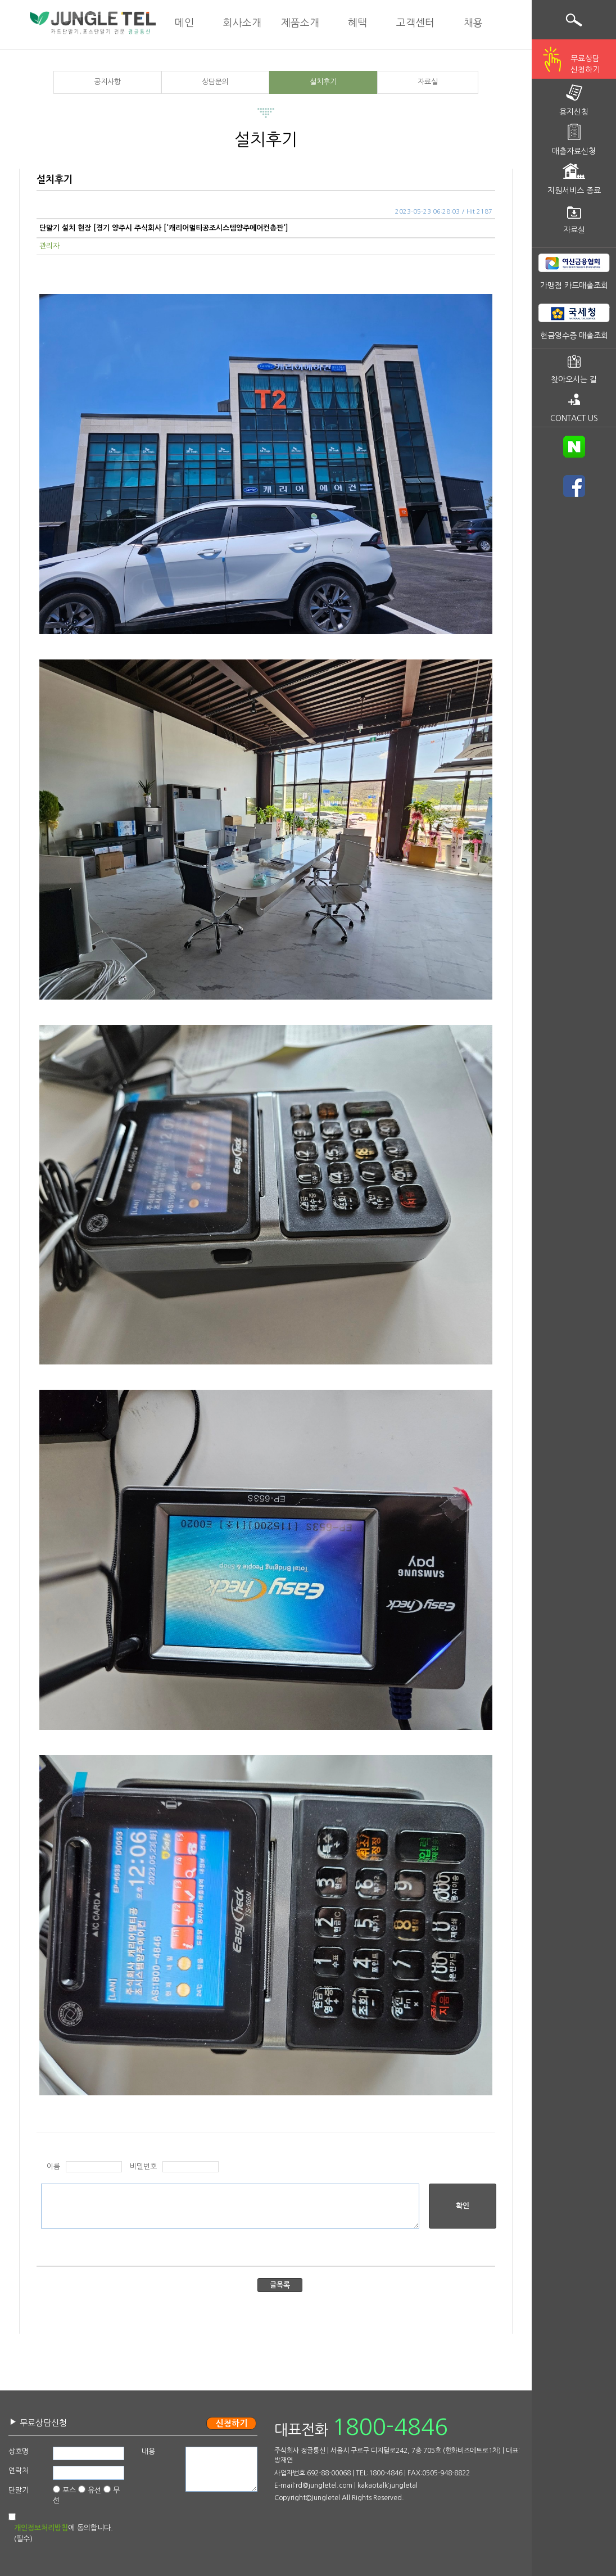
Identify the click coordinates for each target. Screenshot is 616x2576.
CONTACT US (574, 418)
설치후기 (323, 81)
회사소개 (242, 23)
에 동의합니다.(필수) (63, 2533)
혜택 (357, 23)
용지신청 (573, 112)
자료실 (428, 81)
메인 (184, 23)
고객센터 (415, 23)
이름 (53, 2166)
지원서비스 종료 (574, 191)
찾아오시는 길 (574, 379)
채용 (473, 23)
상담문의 (215, 81)
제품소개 (300, 23)
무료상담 (585, 65)
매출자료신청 (574, 151)
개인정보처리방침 (41, 2528)
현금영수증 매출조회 (574, 336)
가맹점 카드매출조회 (574, 286)
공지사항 (107, 81)
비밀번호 (143, 2166)
